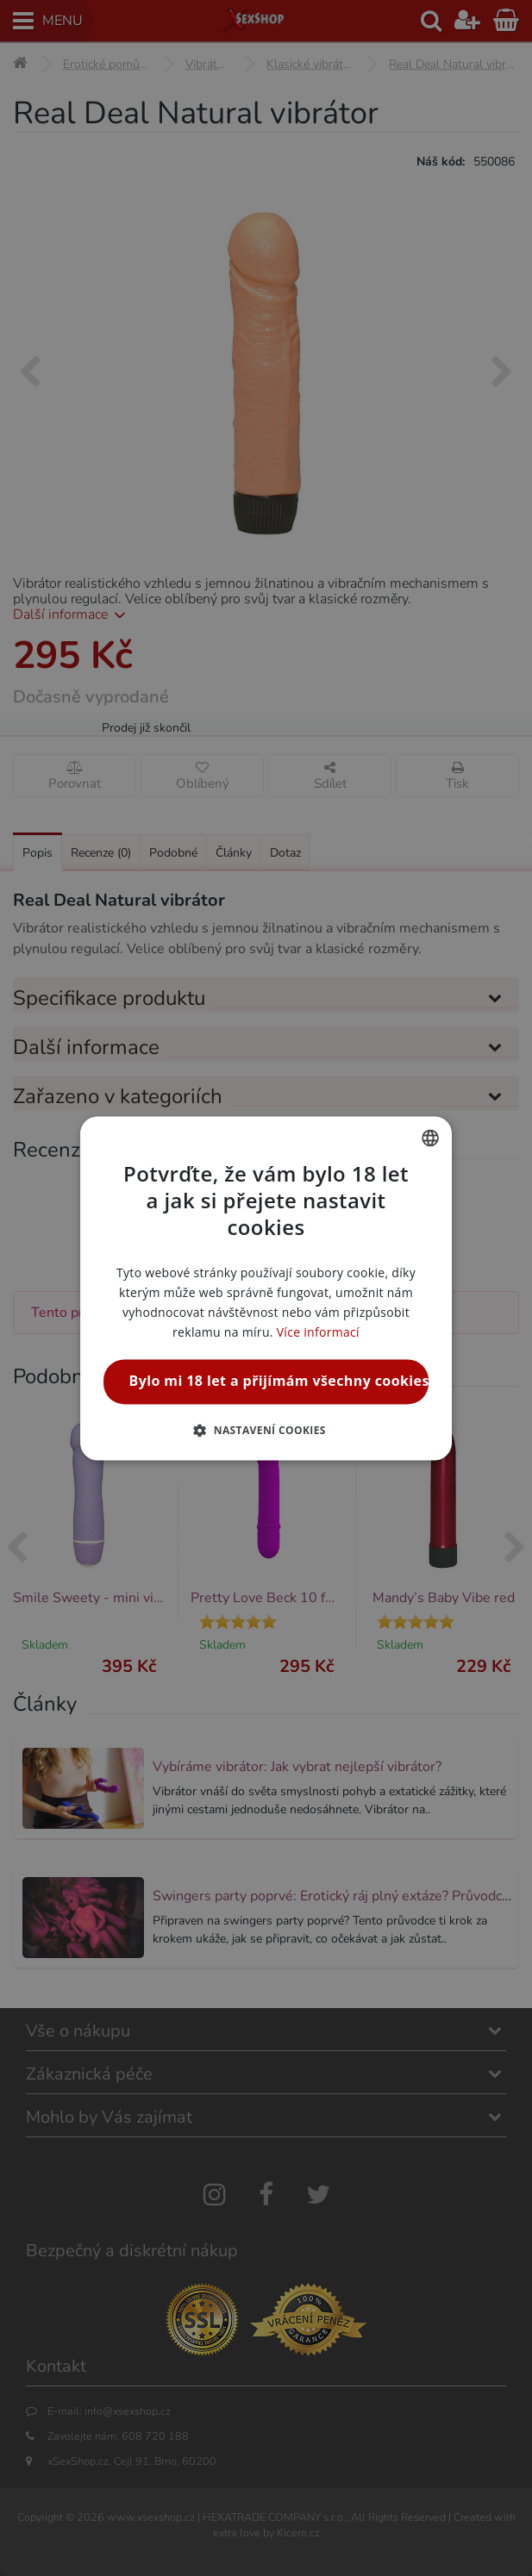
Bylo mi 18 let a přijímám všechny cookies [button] (279, 1381)
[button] (266, 1429)
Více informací (318, 1333)
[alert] (266, 1288)
